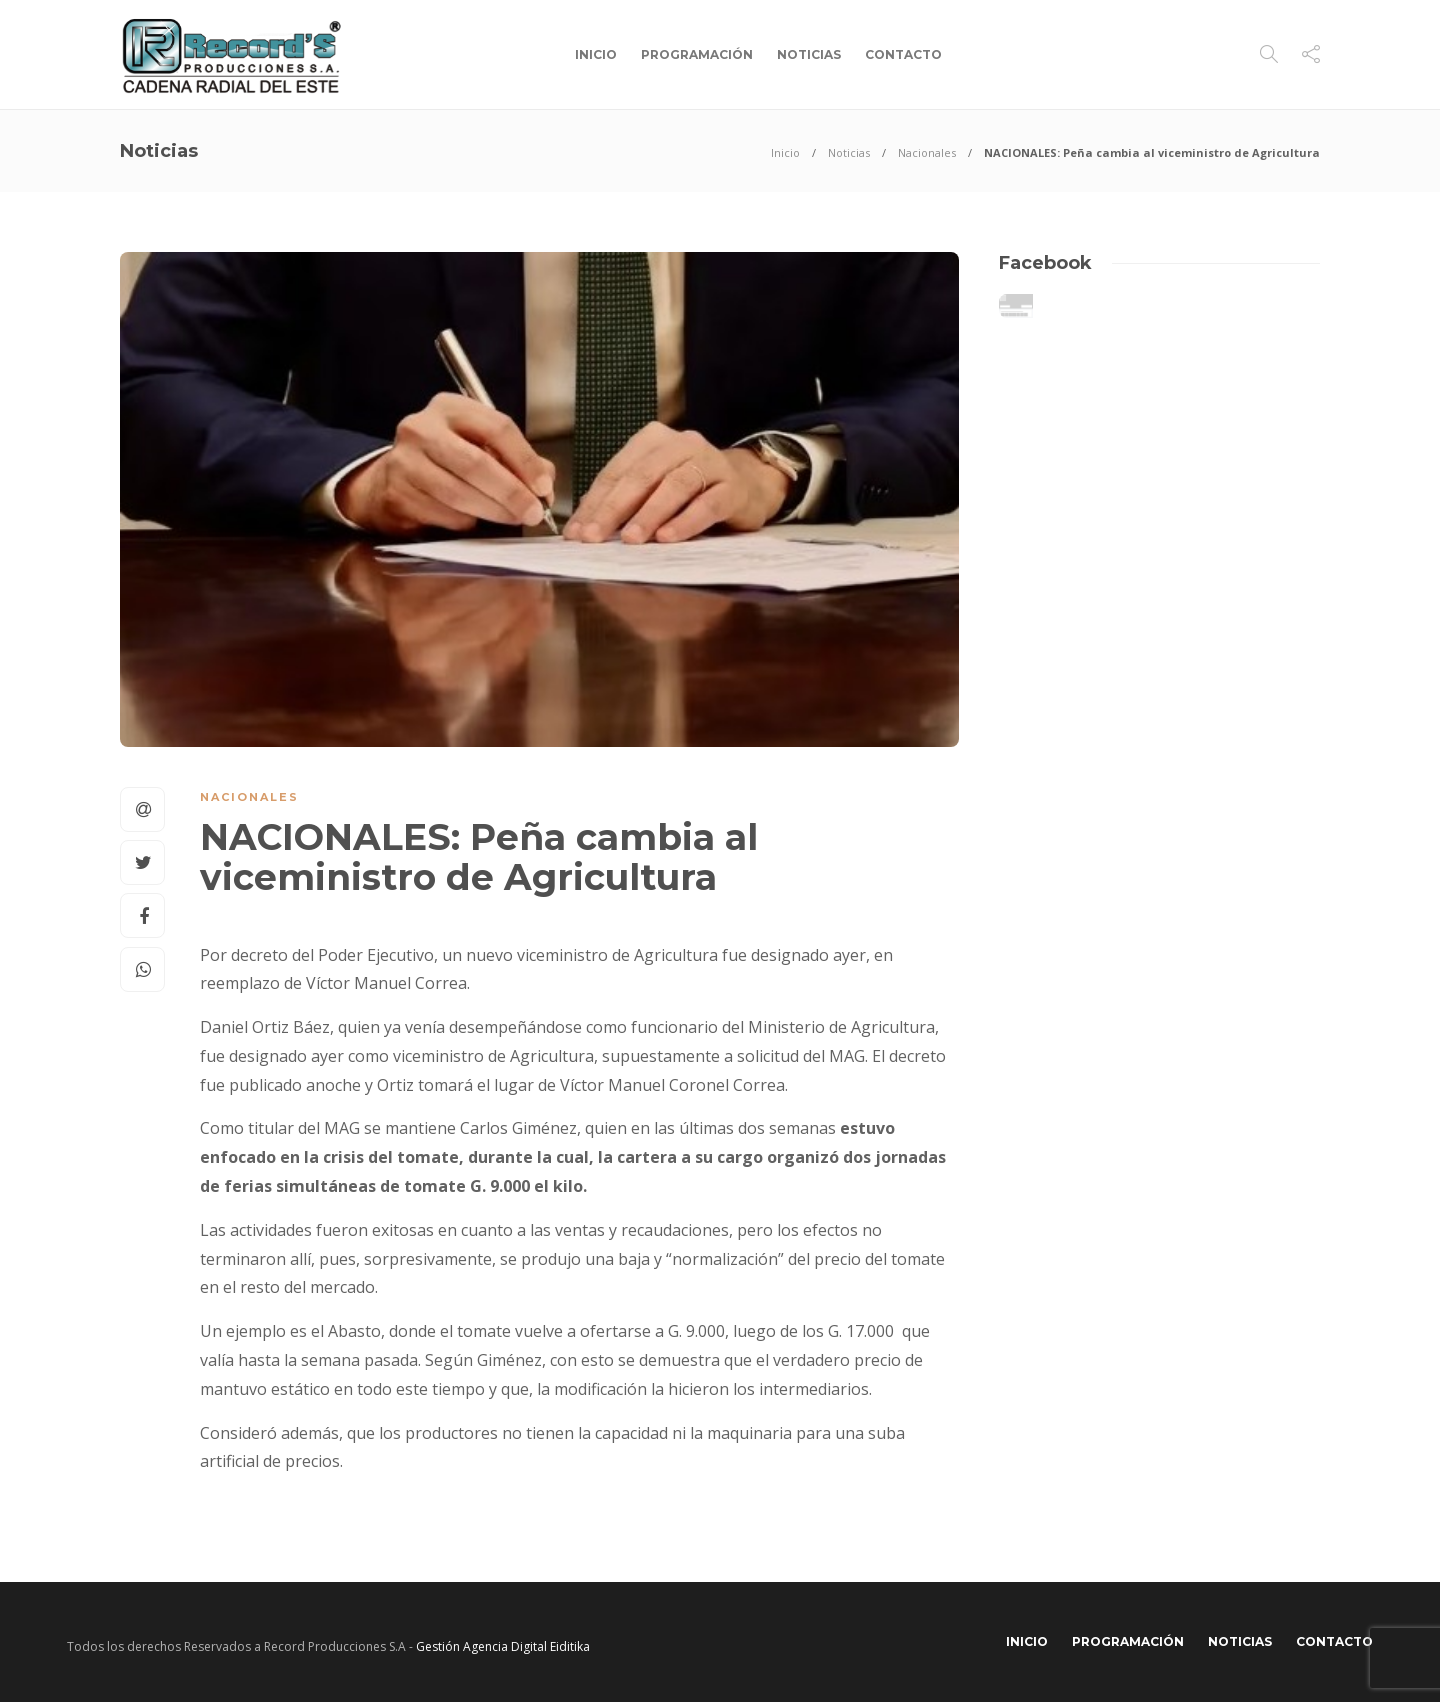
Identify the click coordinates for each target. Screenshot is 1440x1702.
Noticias (809, 54)
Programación (697, 54)
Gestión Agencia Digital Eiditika (503, 1646)
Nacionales (927, 152)
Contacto (903, 54)
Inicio (596, 54)
